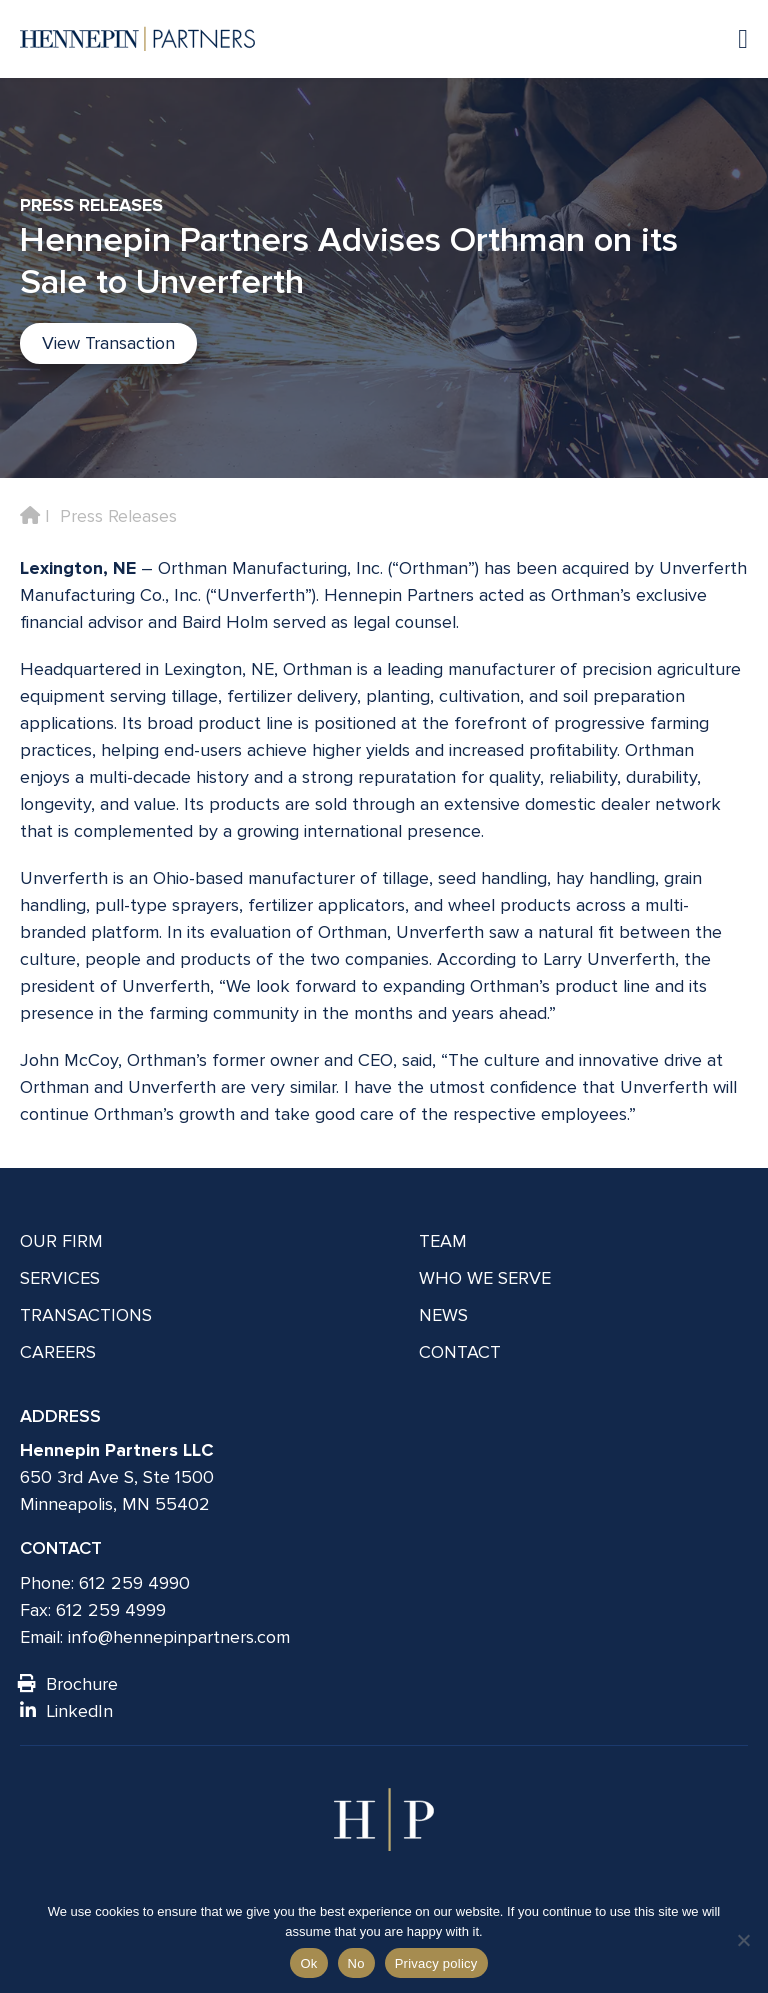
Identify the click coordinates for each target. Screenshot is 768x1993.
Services (60, 1278)
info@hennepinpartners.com (179, 1637)
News (443, 1315)
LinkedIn (66, 1711)
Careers (58, 1352)
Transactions (86, 1315)
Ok (308, 1963)
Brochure (69, 1684)
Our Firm (61, 1241)
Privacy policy (436, 1963)
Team (443, 1241)
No (356, 1963)
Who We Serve (485, 1278)
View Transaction (108, 343)
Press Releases (118, 516)
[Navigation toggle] (733, 38)
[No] (743, 1940)
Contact (460, 1352)
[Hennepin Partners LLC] (137, 39)
